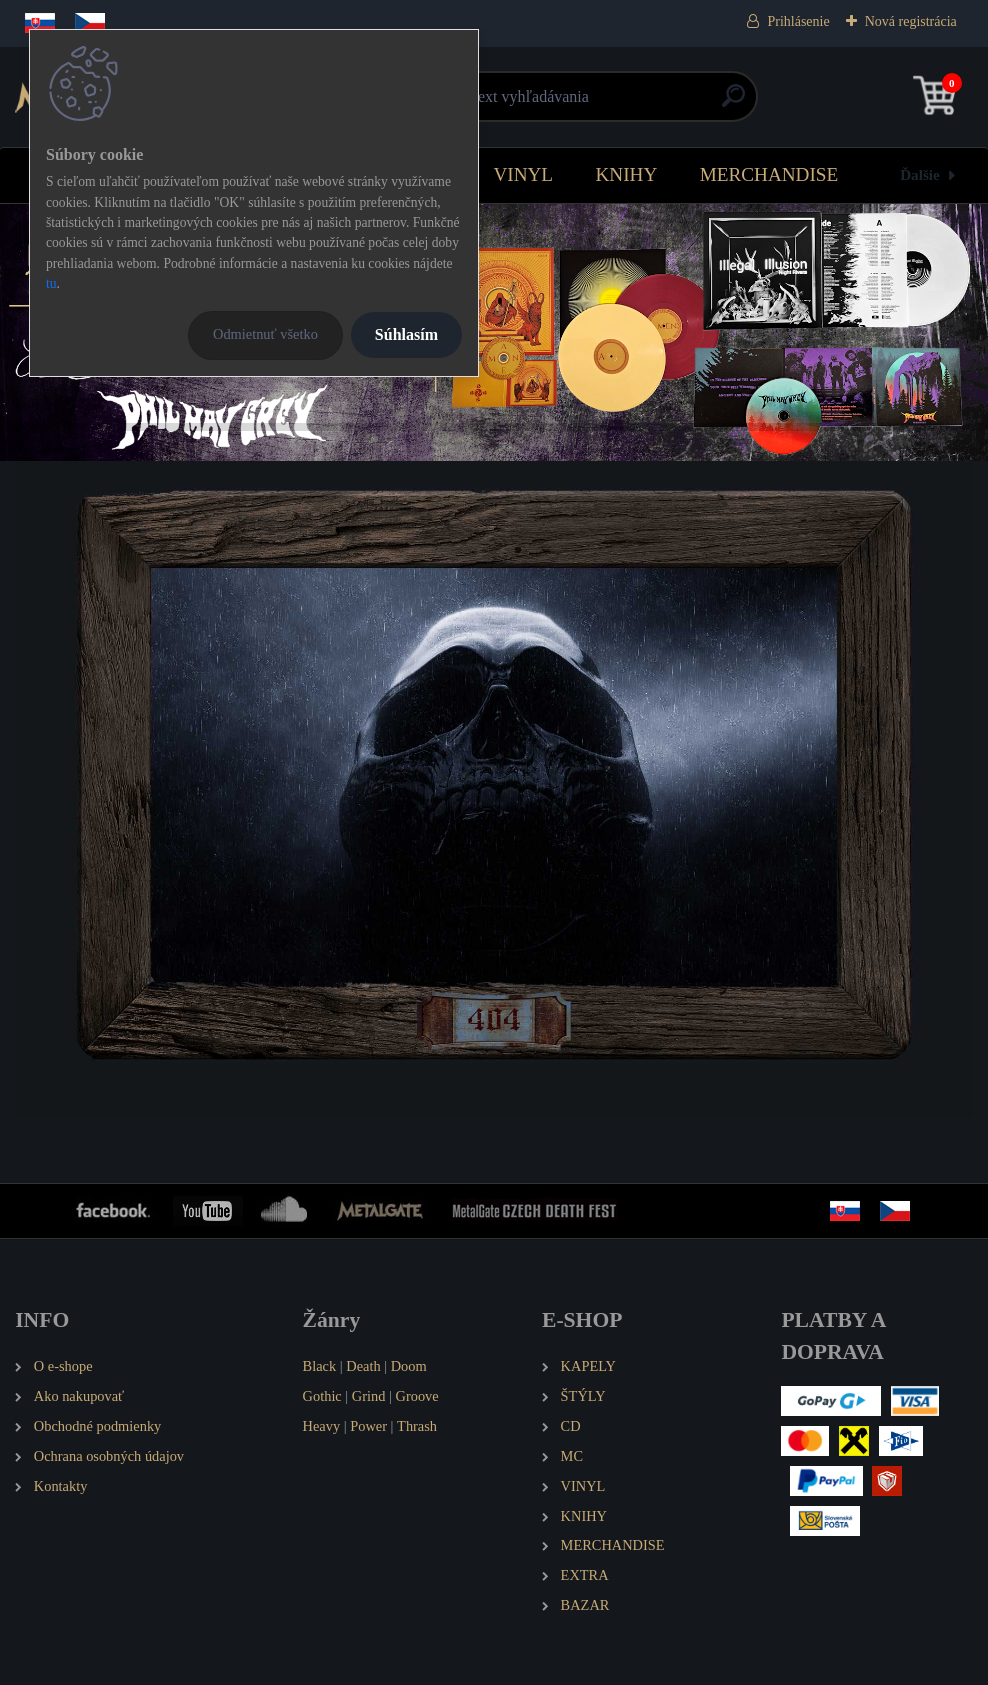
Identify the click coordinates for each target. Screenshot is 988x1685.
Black (320, 1366)
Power (368, 1426)
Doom (409, 1366)
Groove (417, 1396)
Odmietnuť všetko (265, 334)
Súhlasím (406, 334)
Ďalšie (920, 174)
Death (363, 1366)
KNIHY (626, 174)
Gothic (322, 1396)
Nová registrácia (911, 21)
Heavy (322, 1426)
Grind (369, 1396)
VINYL (523, 174)
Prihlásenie (798, 21)
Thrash (417, 1426)
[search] (733, 103)
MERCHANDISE (769, 174)
